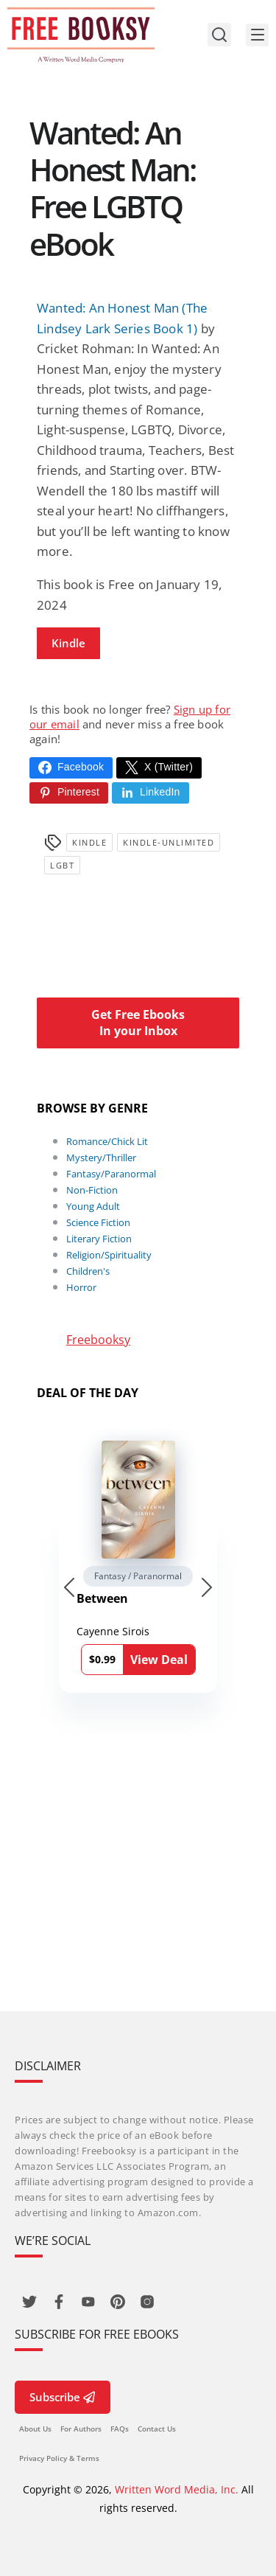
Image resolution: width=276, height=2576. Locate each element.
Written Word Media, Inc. (176, 2489)
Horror (81, 1287)
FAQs (119, 2428)
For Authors (81, 2428)
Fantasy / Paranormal (138, 1576)
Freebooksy (98, 1339)
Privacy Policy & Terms (59, 2458)
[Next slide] (206, 1587)
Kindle (68, 643)
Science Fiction (98, 1222)
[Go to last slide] (69, 1587)
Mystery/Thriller (101, 1157)
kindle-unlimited (168, 842)
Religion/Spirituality (109, 1254)
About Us (35, 2428)
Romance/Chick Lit (107, 1141)
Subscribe (62, 2396)
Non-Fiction (92, 1190)
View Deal (159, 1659)
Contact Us (157, 2428)
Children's (88, 1271)
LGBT (62, 865)
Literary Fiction (99, 1238)
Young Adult (93, 1206)
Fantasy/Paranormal (111, 1173)
